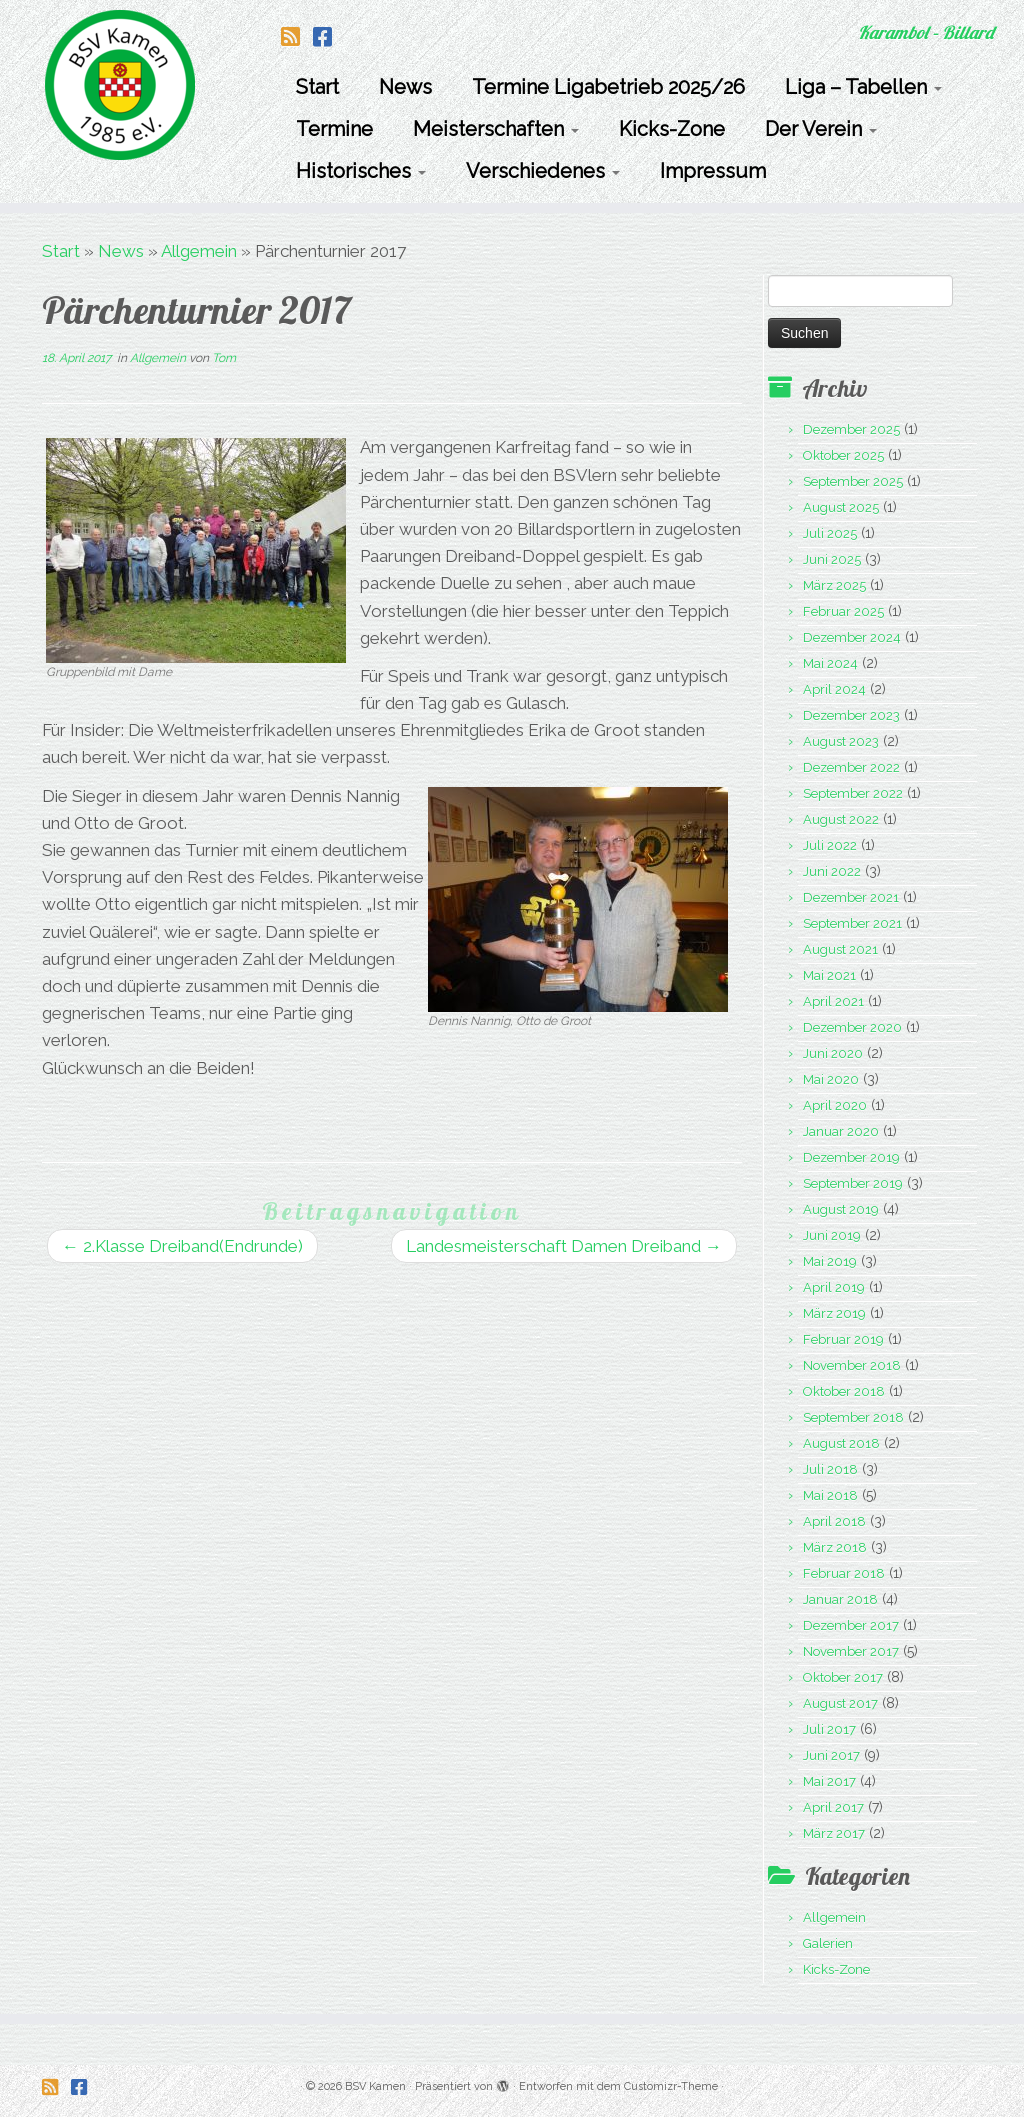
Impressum (713, 171)
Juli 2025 (830, 533)
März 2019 (834, 1313)
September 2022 (853, 793)
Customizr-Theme (671, 2086)
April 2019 (834, 1287)
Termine (334, 129)
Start (317, 87)
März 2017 (834, 1833)
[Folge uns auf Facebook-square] (329, 37)
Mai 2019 (830, 1261)
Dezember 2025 (851, 429)
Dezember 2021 (851, 897)
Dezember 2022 (851, 767)
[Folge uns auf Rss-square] (297, 37)
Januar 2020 (841, 1131)
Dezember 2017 (851, 1625)
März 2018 (835, 1547)
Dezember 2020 (852, 1027)
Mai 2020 (831, 1079)
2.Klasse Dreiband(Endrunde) (182, 1246)
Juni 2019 (832, 1235)
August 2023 (841, 741)
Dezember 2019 (851, 1157)
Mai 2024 (830, 663)
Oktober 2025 (843, 455)
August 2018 (841, 1443)
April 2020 (835, 1105)
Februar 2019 (843, 1339)
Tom (224, 358)
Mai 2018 (830, 1495)
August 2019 (841, 1209)
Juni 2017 (831, 1755)
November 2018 (852, 1365)
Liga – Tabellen (863, 87)
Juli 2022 (830, 845)
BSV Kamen (375, 2086)
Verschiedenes (543, 171)
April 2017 (833, 1807)
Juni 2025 (832, 559)
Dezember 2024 (852, 637)
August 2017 (840, 1703)
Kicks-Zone (672, 129)
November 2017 (851, 1651)
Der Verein (821, 129)
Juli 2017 (829, 1729)
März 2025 (834, 585)
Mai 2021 (829, 975)
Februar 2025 (843, 611)
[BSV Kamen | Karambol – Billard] (120, 85)
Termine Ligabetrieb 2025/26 (608, 87)
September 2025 (853, 481)
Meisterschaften (496, 129)
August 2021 (840, 949)
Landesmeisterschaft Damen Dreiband (564, 1246)
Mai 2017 (829, 1781)
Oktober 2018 (844, 1391)
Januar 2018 (840, 1599)
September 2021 (852, 923)
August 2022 (841, 819)
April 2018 (834, 1521)
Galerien (828, 1943)
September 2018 (853, 1417)
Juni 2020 (833, 1053)
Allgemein (199, 251)
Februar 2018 (844, 1573)
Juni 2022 (832, 871)
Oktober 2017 (843, 1677)
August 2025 (841, 507)
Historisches (361, 171)
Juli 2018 (830, 1469)
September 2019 (853, 1183)
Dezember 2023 (851, 715)
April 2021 (833, 1001)
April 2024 (834, 689)
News (405, 87)
